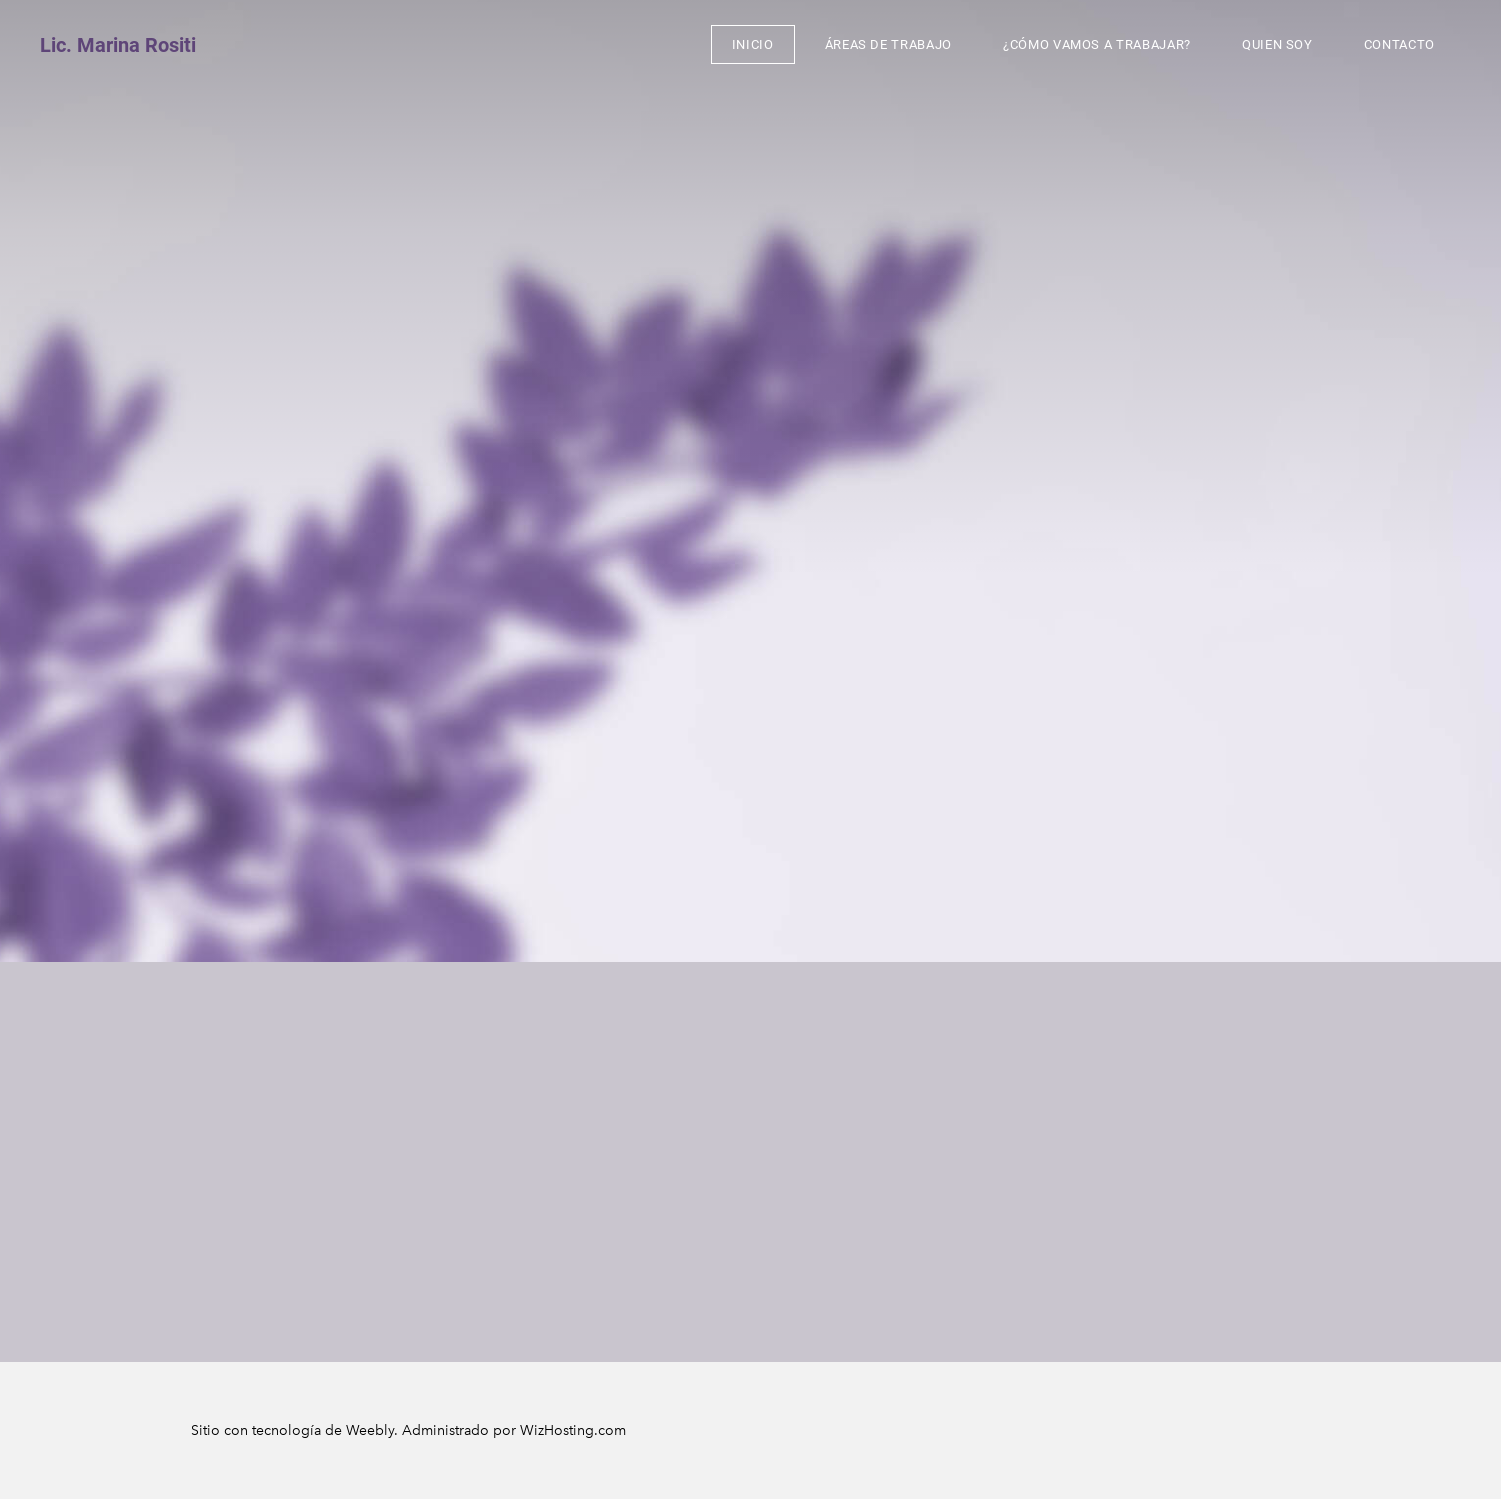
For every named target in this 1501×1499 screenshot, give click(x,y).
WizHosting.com (573, 1430)
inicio (753, 44)
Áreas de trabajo (888, 44)
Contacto (1399, 44)
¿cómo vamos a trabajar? (1097, 44)
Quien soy (1277, 44)
